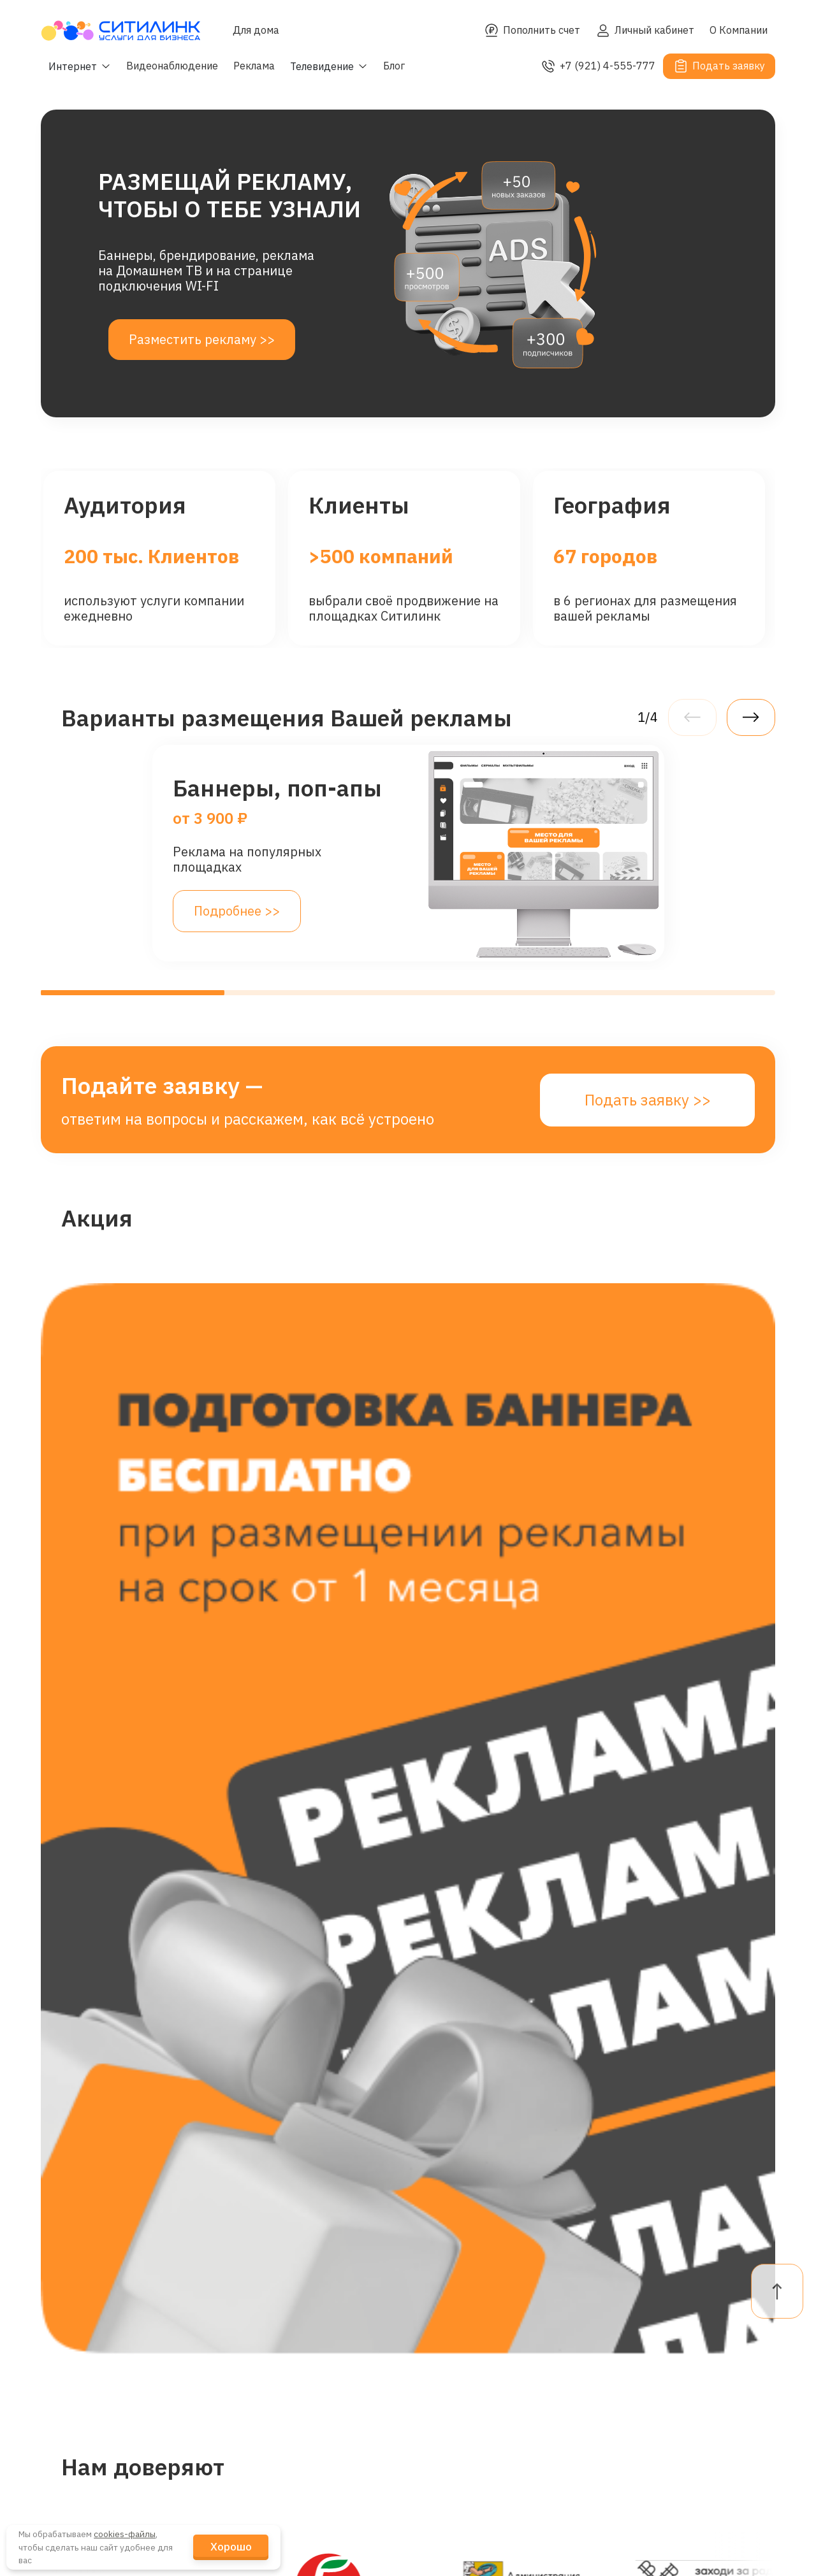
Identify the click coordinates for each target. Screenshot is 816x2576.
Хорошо (231, 2547)
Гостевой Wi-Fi (110, 2343)
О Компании (739, 30)
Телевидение (107, 2415)
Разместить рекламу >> (202, 339)
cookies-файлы (125, 2534)
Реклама (254, 65)
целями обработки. (629, 2119)
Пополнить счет (532, 30)
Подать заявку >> (648, 1100)
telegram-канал (468, 2379)
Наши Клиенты (290, 2343)
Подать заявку (719, 66)
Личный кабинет (644, 30)
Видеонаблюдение (172, 65)
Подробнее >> (237, 910)
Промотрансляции (123, 2450)
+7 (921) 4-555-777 (598, 66)
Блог (394, 65)
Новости (269, 2379)
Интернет (96, 2308)
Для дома (256, 30)
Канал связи (104, 2486)
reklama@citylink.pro (483, 2347)
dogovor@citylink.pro (483, 2308)
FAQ (610, 2343)
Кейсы (263, 2415)
